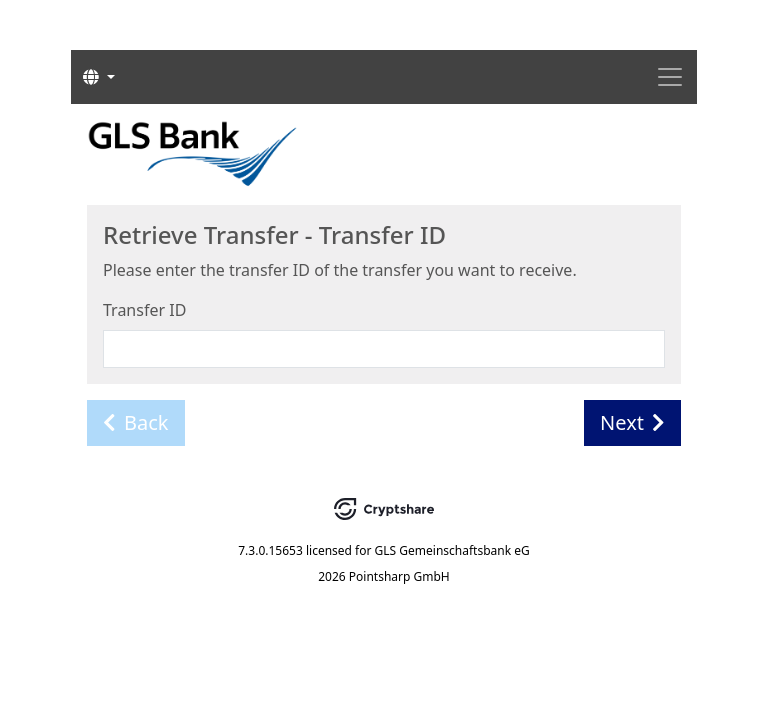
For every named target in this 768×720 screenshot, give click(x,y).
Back (136, 422)
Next (632, 422)
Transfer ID (144, 310)
